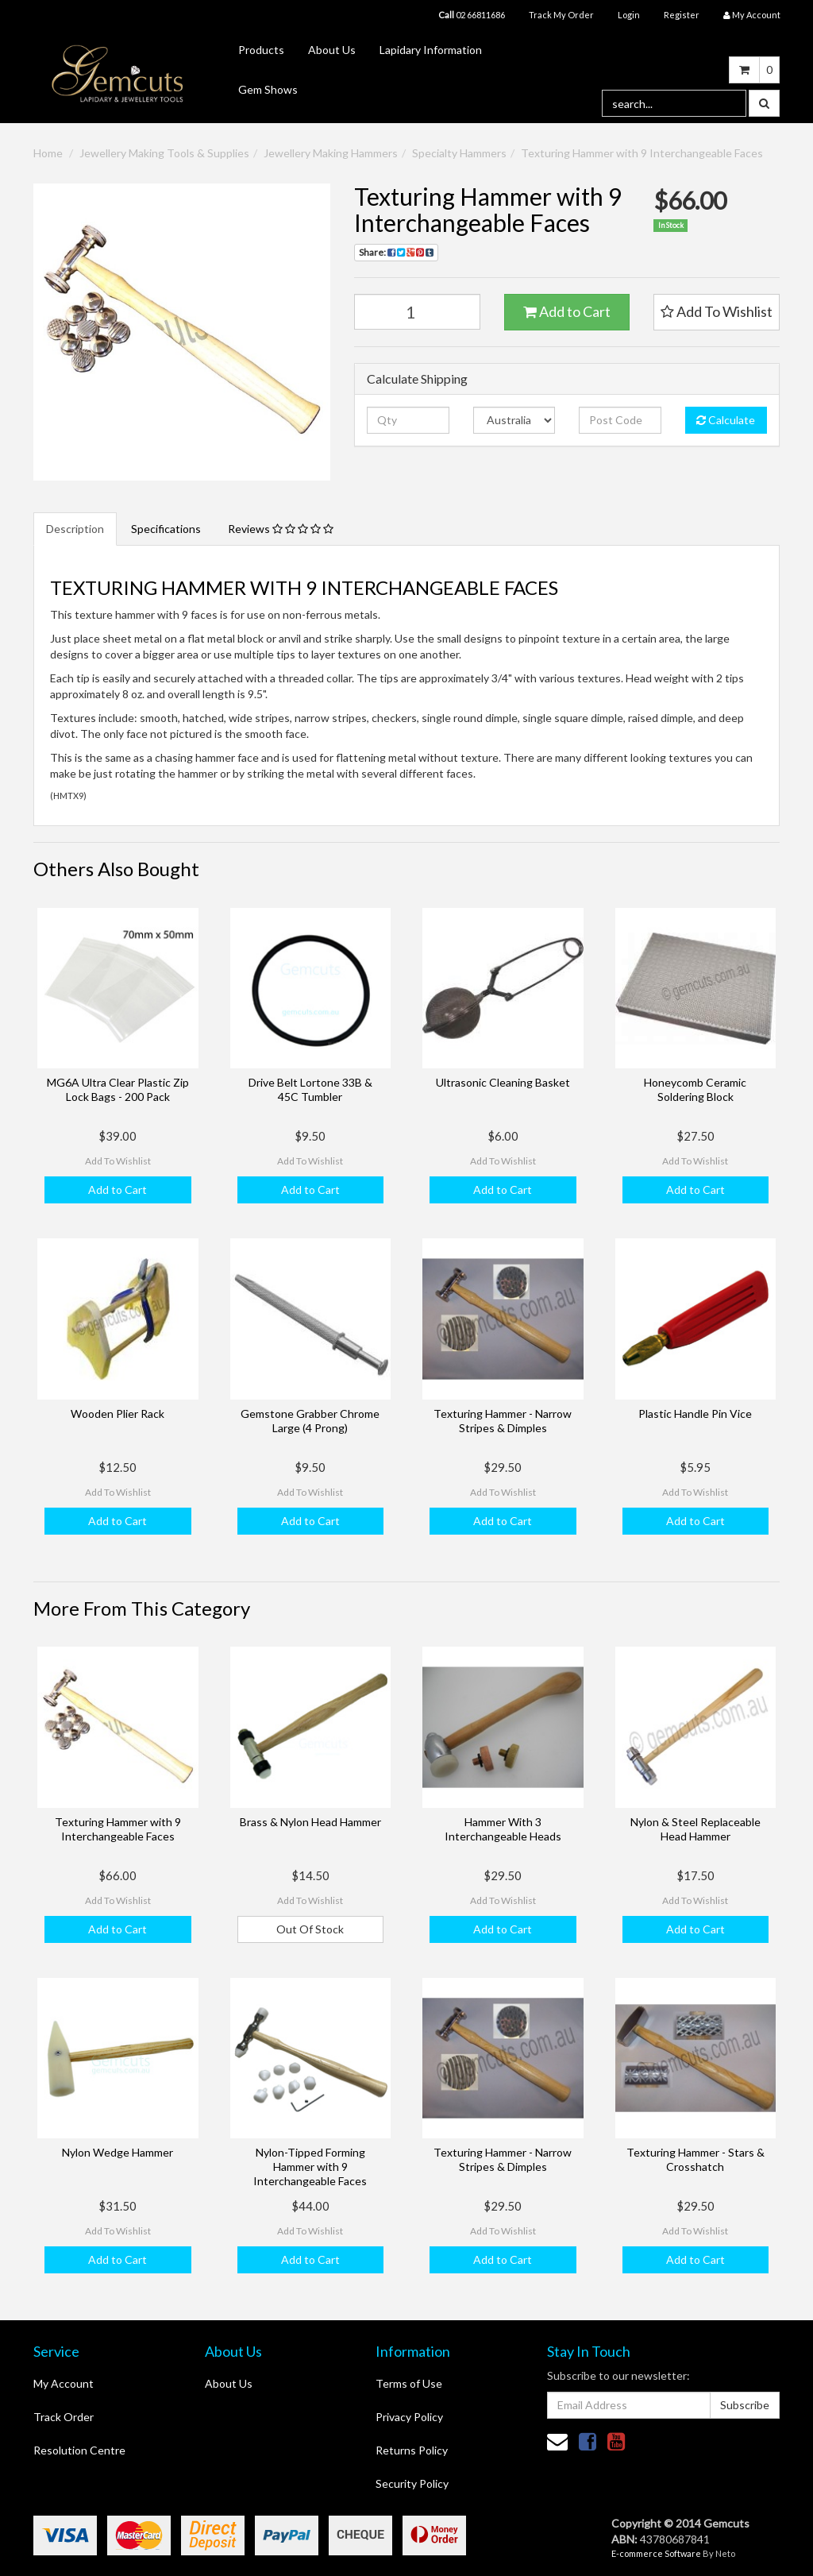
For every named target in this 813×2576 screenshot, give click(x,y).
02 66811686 (471, 15)
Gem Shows (268, 89)
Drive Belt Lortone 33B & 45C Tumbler (310, 1089)
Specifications (166, 528)
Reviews (280, 528)
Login (629, 15)
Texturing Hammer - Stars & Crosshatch (695, 2159)
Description (75, 528)
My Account (63, 2383)
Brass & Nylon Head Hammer (310, 1822)
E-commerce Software (656, 2553)
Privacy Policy (409, 2416)
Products (261, 49)
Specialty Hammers (459, 153)
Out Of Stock (310, 1929)
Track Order (63, 2416)
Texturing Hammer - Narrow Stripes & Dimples (502, 1421)
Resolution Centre (79, 2450)
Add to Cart (567, 311)
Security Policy (412, 2483)
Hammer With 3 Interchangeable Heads (503, 1829)
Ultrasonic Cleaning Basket (503, 1082)
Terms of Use (409, 2383)
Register (681, 15)
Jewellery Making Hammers (331, 153)
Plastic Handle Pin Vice (695, 1413)
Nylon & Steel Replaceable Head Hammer (695, 1829)
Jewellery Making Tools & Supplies (164, 153)
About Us (332, 49)
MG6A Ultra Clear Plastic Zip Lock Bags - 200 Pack (118, 1089)
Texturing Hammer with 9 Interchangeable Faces (642, 153)
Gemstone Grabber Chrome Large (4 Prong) (310, 1421)
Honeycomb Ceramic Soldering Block (695, 1089)
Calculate (725, 420)
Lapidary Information (431, 49)
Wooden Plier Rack (117, 1413)
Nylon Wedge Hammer (117, 2152)
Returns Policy (412, 2450)
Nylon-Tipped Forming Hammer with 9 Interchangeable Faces (310, 2166)
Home (48, 153)
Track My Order (561, 15)
